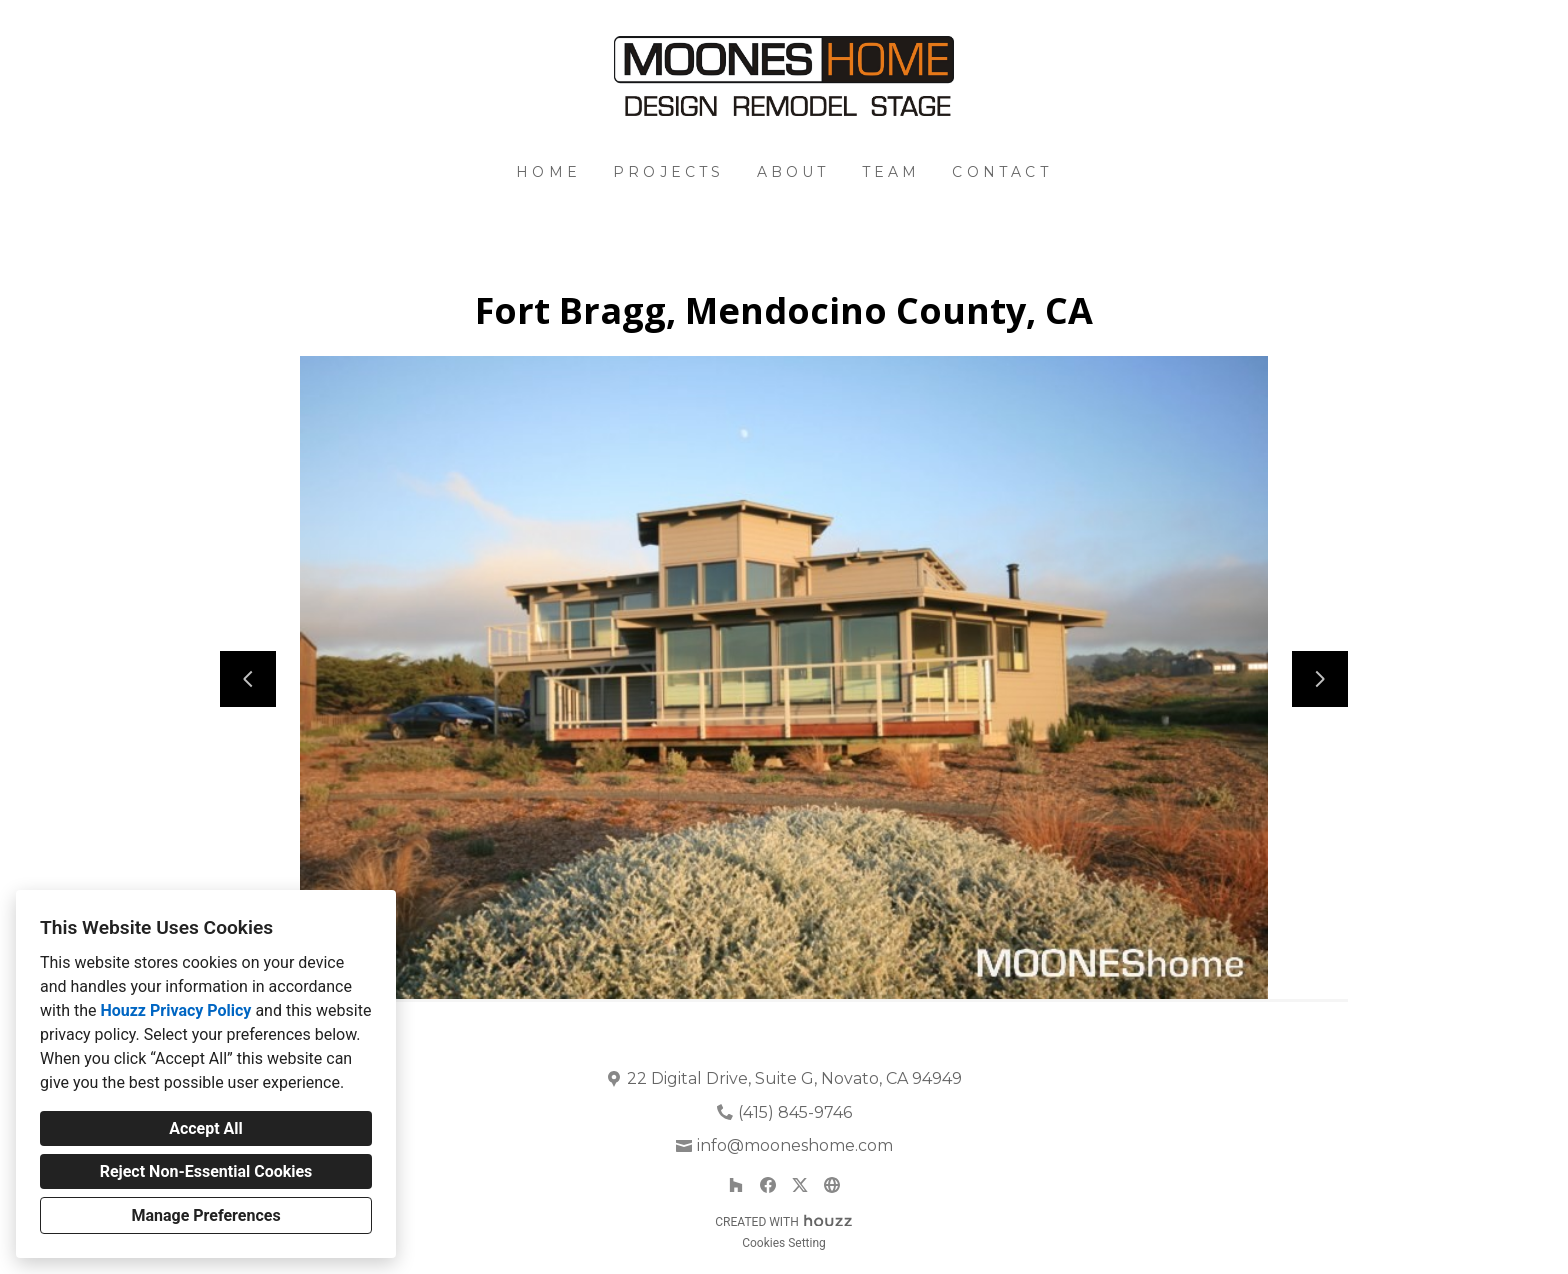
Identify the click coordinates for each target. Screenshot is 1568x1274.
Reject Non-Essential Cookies (206, 1171)
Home (548, 172)
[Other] (832, 1185)
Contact (1001, 172)
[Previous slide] (248, 679)
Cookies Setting (784, 1243)
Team (891, 172)
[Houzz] (736, 1185)
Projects (669, 172)
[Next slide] (1320, 679)
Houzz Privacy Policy (175, 1010)
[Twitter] (800, 1185)
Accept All (206, 1128)
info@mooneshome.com (795, 1145)
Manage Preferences (205, 1215)
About (793, 172)
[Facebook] (768, 1185)
